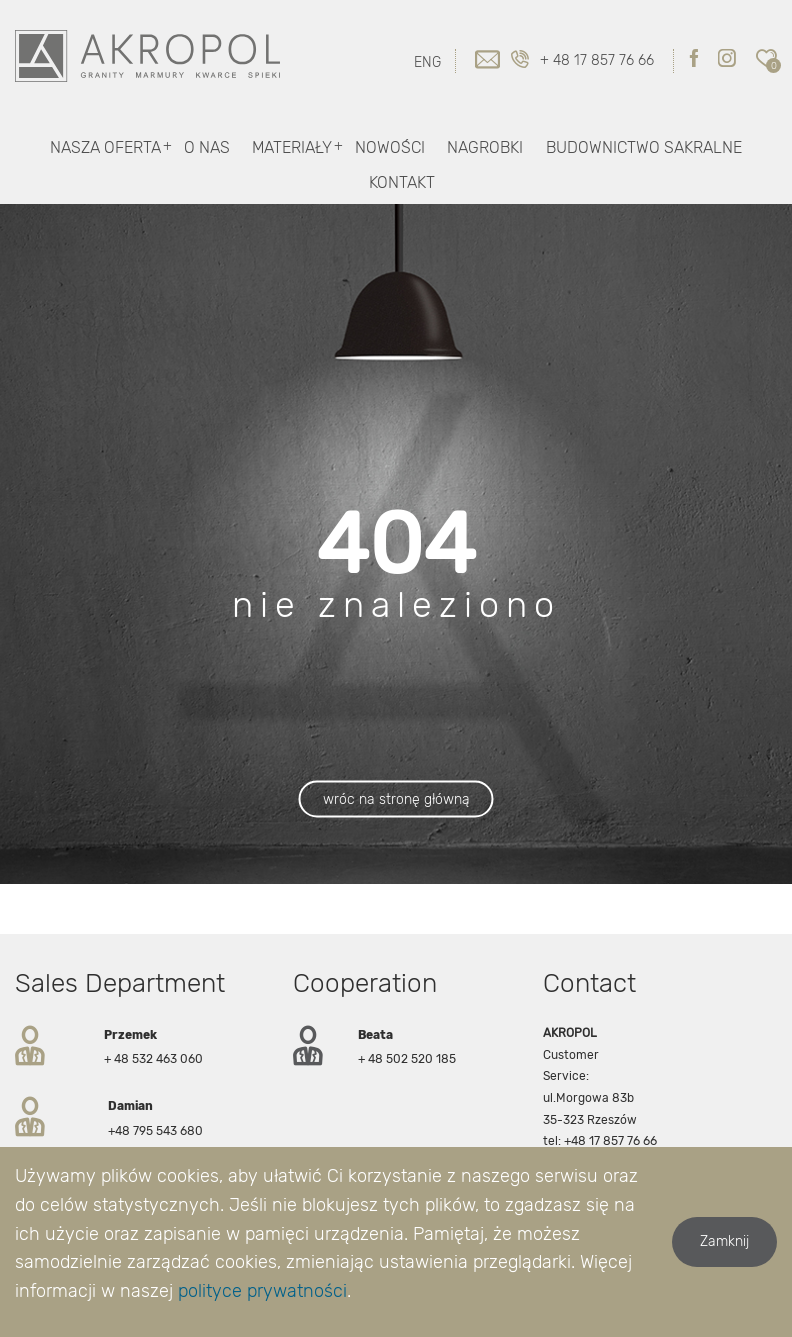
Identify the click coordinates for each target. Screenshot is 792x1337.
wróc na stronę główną (396, 799)
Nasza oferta (105, 147)
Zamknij (724, 1241)
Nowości (390, 147)
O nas (207, 147)
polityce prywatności (262, 1291)
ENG (427, 62)
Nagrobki (485, 147)
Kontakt (402, 182)
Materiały (292, 147)
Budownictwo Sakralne (644, 147)
